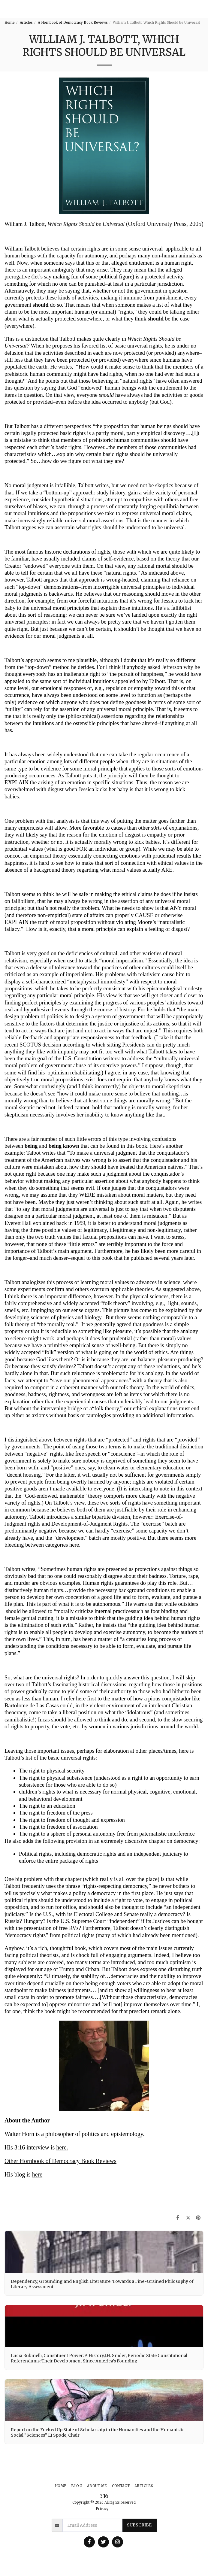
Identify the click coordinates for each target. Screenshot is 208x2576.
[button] (201, 9)
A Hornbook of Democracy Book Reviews (73, 22)
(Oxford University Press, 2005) (164, 223)
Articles (26, 22)
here (61, 2147)
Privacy (102, 2509)
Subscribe (139, 2525)
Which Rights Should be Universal (86, 224)
